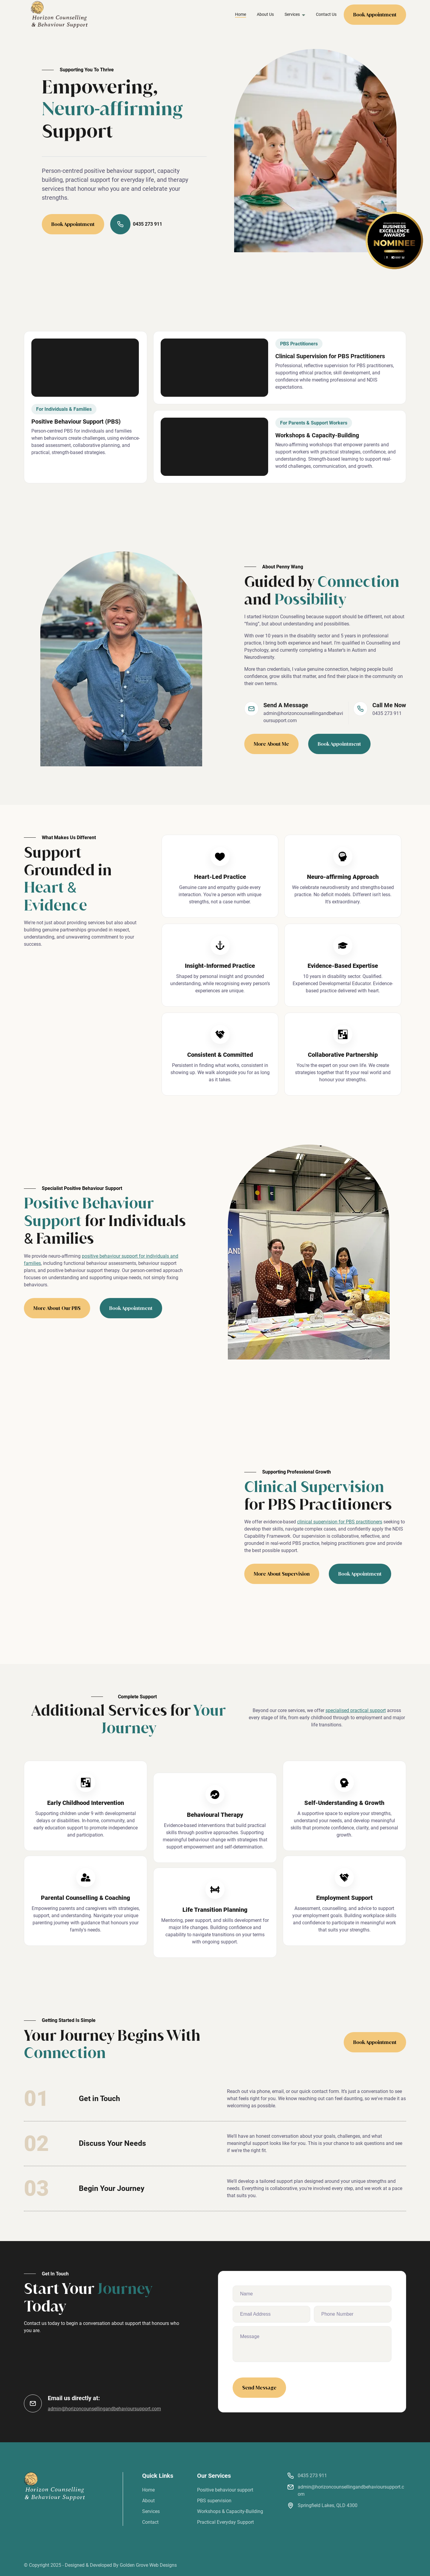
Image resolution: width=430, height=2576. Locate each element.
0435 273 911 (136, 224)
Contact (150, 2522)
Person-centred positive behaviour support (98, 170)
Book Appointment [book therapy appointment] (339, 744)
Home (240, 14)
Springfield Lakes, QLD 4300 (327, 2505)
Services (151, 2511)
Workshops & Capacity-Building (230, 2511)
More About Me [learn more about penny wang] (271, 744)
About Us (265, 14)
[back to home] (59, 14)
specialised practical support (355, 1710)
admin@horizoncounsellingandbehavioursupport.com (303, 716)
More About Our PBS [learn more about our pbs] (57, 1308)
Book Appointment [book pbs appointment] (131, 1308)
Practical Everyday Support (225, 2522)
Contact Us (326, 14)
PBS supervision (214, 2500)
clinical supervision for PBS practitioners (339, 1522)
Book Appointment (375, 14)
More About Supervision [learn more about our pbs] (282, 1574)
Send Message (259, 2387)
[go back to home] (54, 2486)
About (148, 2500)
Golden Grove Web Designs (148, 2565)
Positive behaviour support (225, 2490)
